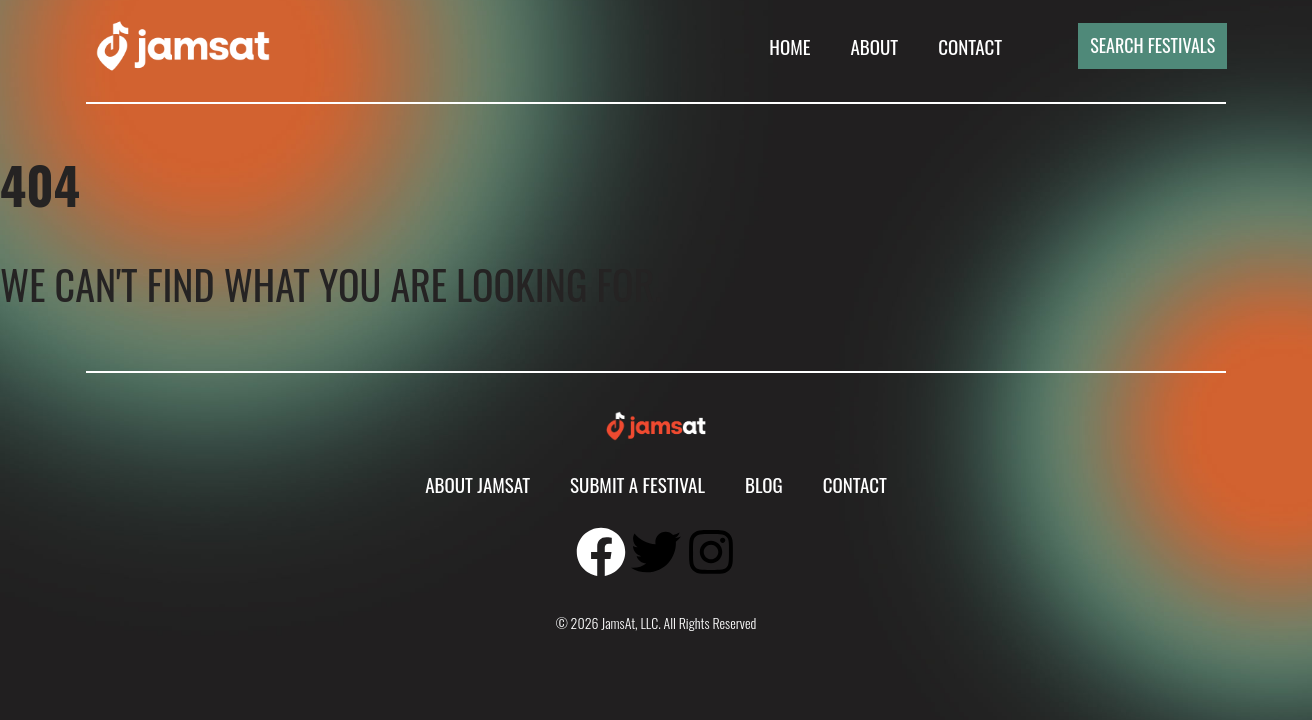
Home (789, 46)
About (874, 46)
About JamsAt (477, 484)
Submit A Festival (637, 484)
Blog (764, 484)
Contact (970, 46)
